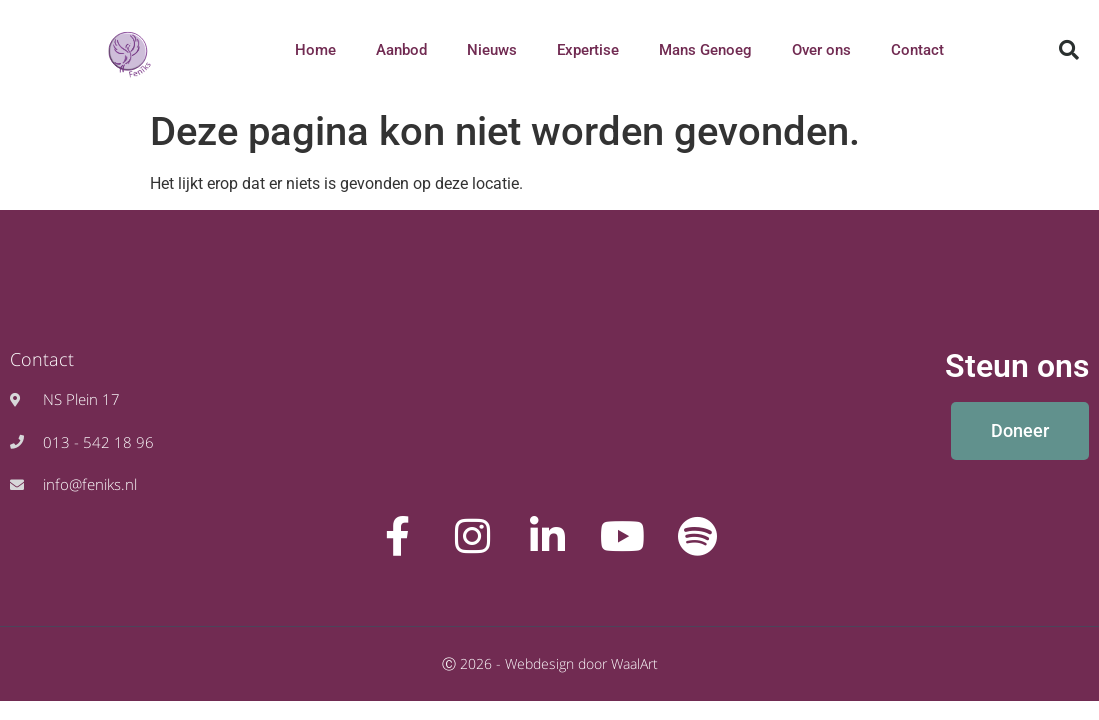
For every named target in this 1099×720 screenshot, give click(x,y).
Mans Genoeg (705, 50)
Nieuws (492, 50)
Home (315, 50)
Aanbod (401, 50)
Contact (917, 50)
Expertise (588, 50)
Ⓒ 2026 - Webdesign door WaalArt (550, 663)
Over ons (821, 50)
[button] (1069, 50)
